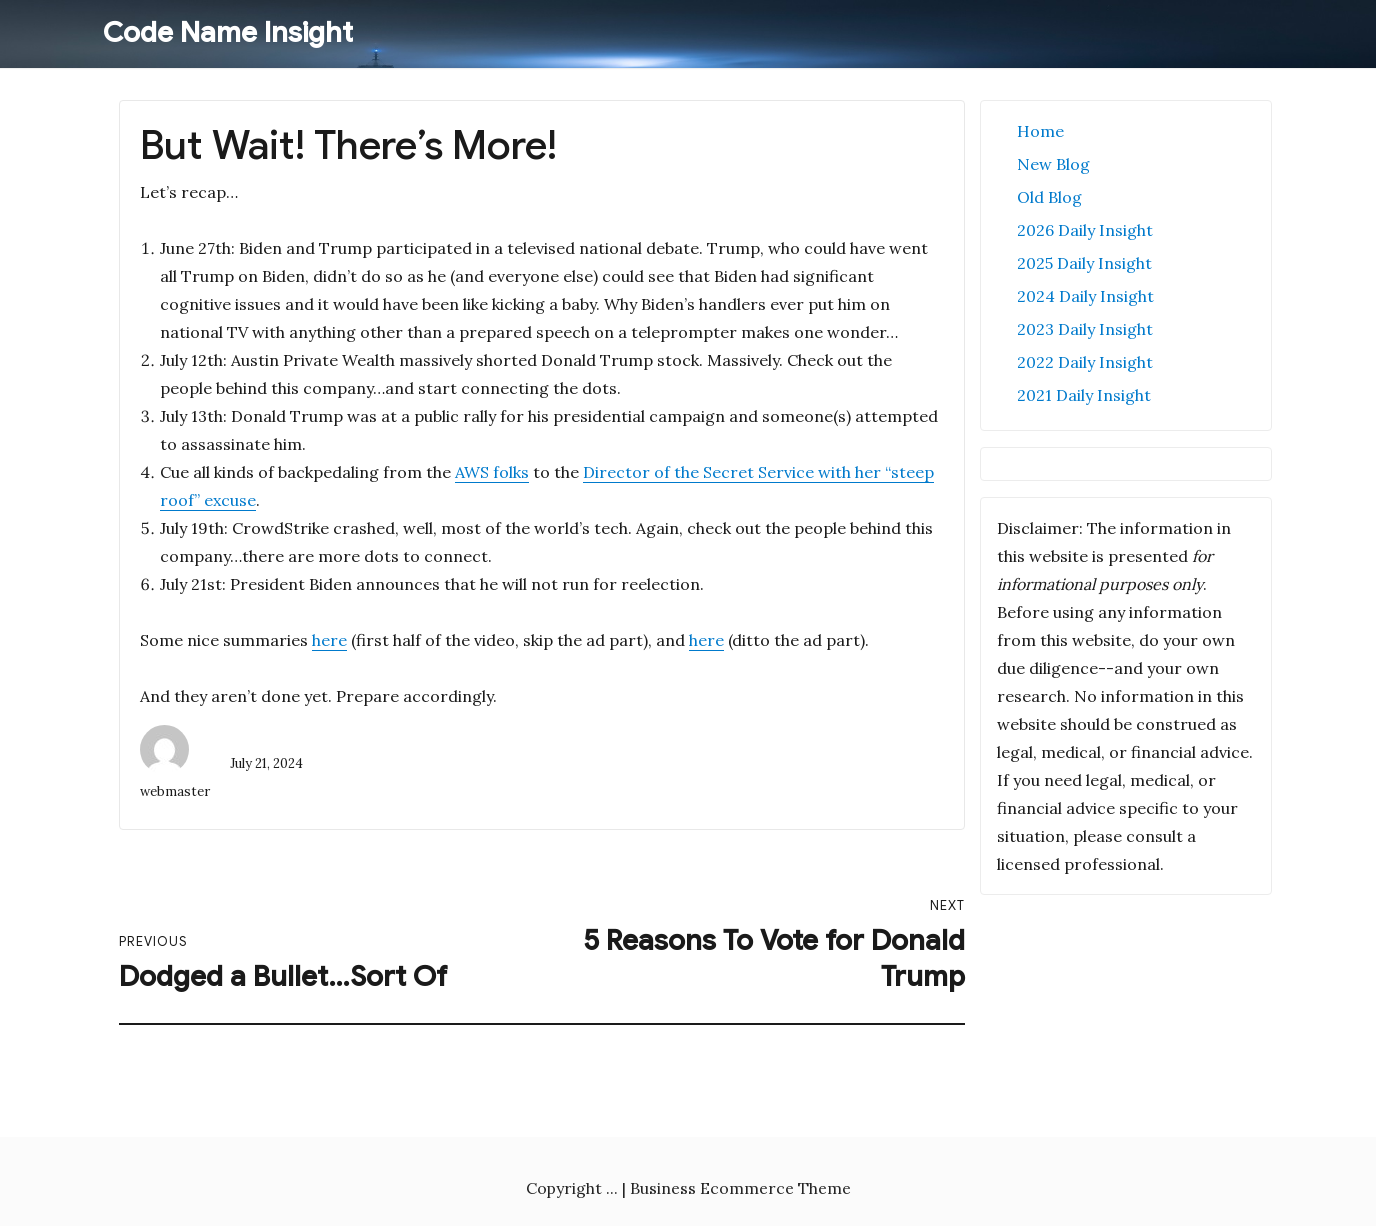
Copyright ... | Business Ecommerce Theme (688, 1188)
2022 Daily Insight (1085, 362)
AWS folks (492, 472)
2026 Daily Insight (1085, 230)
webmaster (175, 791)
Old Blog (1049, 197)
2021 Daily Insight (1084, 395)
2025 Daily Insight (1084, 263)
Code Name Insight (228, 32)
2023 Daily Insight (1085, 329)
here (329, 640)
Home (1040, 131)
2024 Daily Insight (1085, 296)
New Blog (1053, 164)
